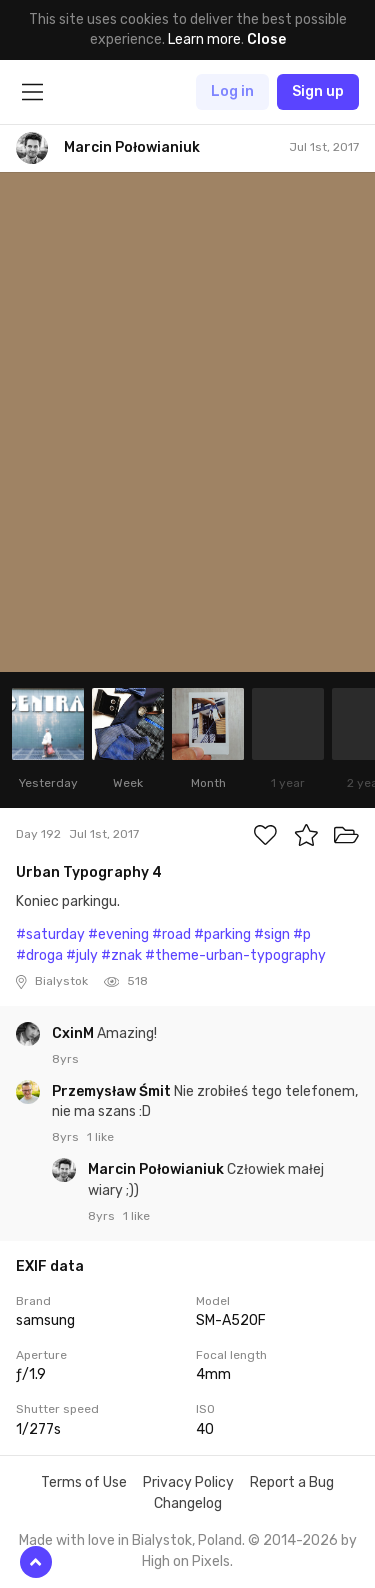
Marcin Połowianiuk (157, 1169)
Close (266, 39)
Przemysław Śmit (113, 1091)
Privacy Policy (188, 1482)
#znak (121, 955)
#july (82, 955)
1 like (100, 1137)
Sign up (318, 91)
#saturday (50, 934)
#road (171, 934)
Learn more (204, 39)
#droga (39, 955)
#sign (272, 934)
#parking (222, 934)
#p (302, 934)
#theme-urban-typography (235, 955)
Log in (232, 91)
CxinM (74, 1033)
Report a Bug (292, 1482)
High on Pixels (186, 1561)
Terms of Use (84, 1482)
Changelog (188, 1503)
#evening (118, 934)
